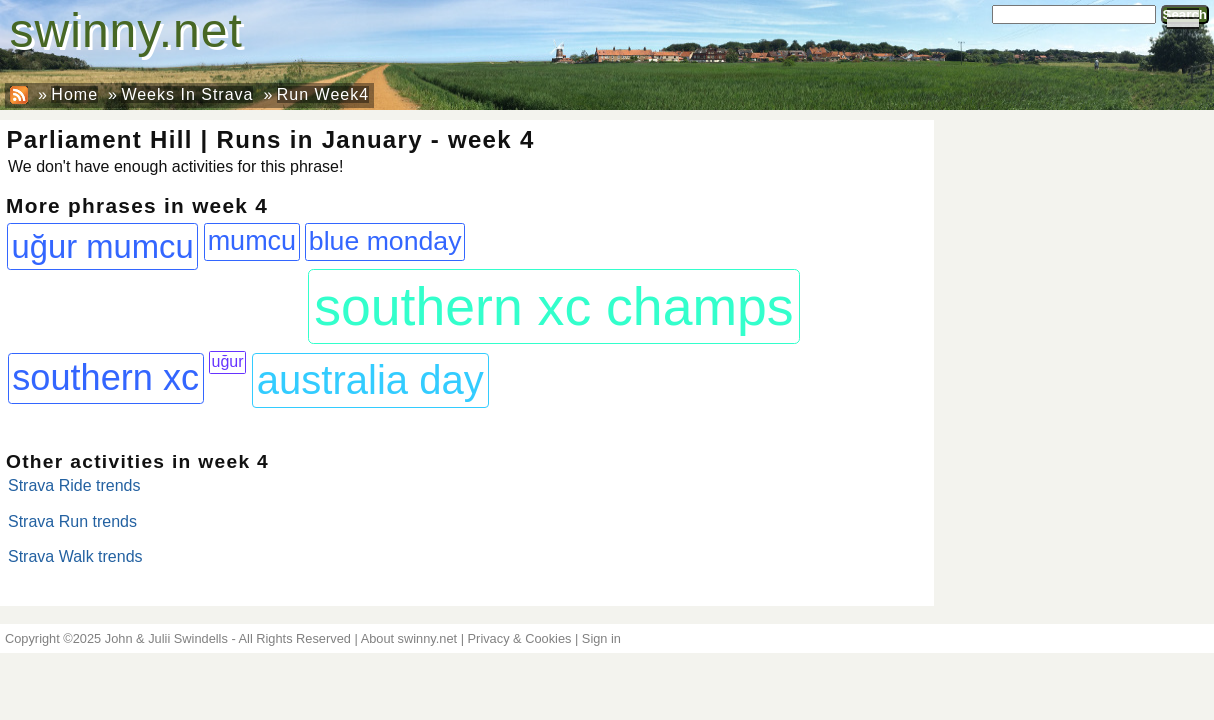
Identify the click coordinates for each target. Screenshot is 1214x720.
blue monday (385, 241)
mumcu (252, 241)
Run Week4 (323, 94)
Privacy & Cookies (520, 638)
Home (74, 94)
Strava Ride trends (74, 485)
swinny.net (126, 30)
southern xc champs (553, 306)
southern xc (105, 377)
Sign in (601, 638)
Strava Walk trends (75, 556)
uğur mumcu (103, 246)
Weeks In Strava (187, 94)
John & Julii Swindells (166, 638)
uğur (228, 361)
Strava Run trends (72, 521)
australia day (370, 380)
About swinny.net (409, 638)
